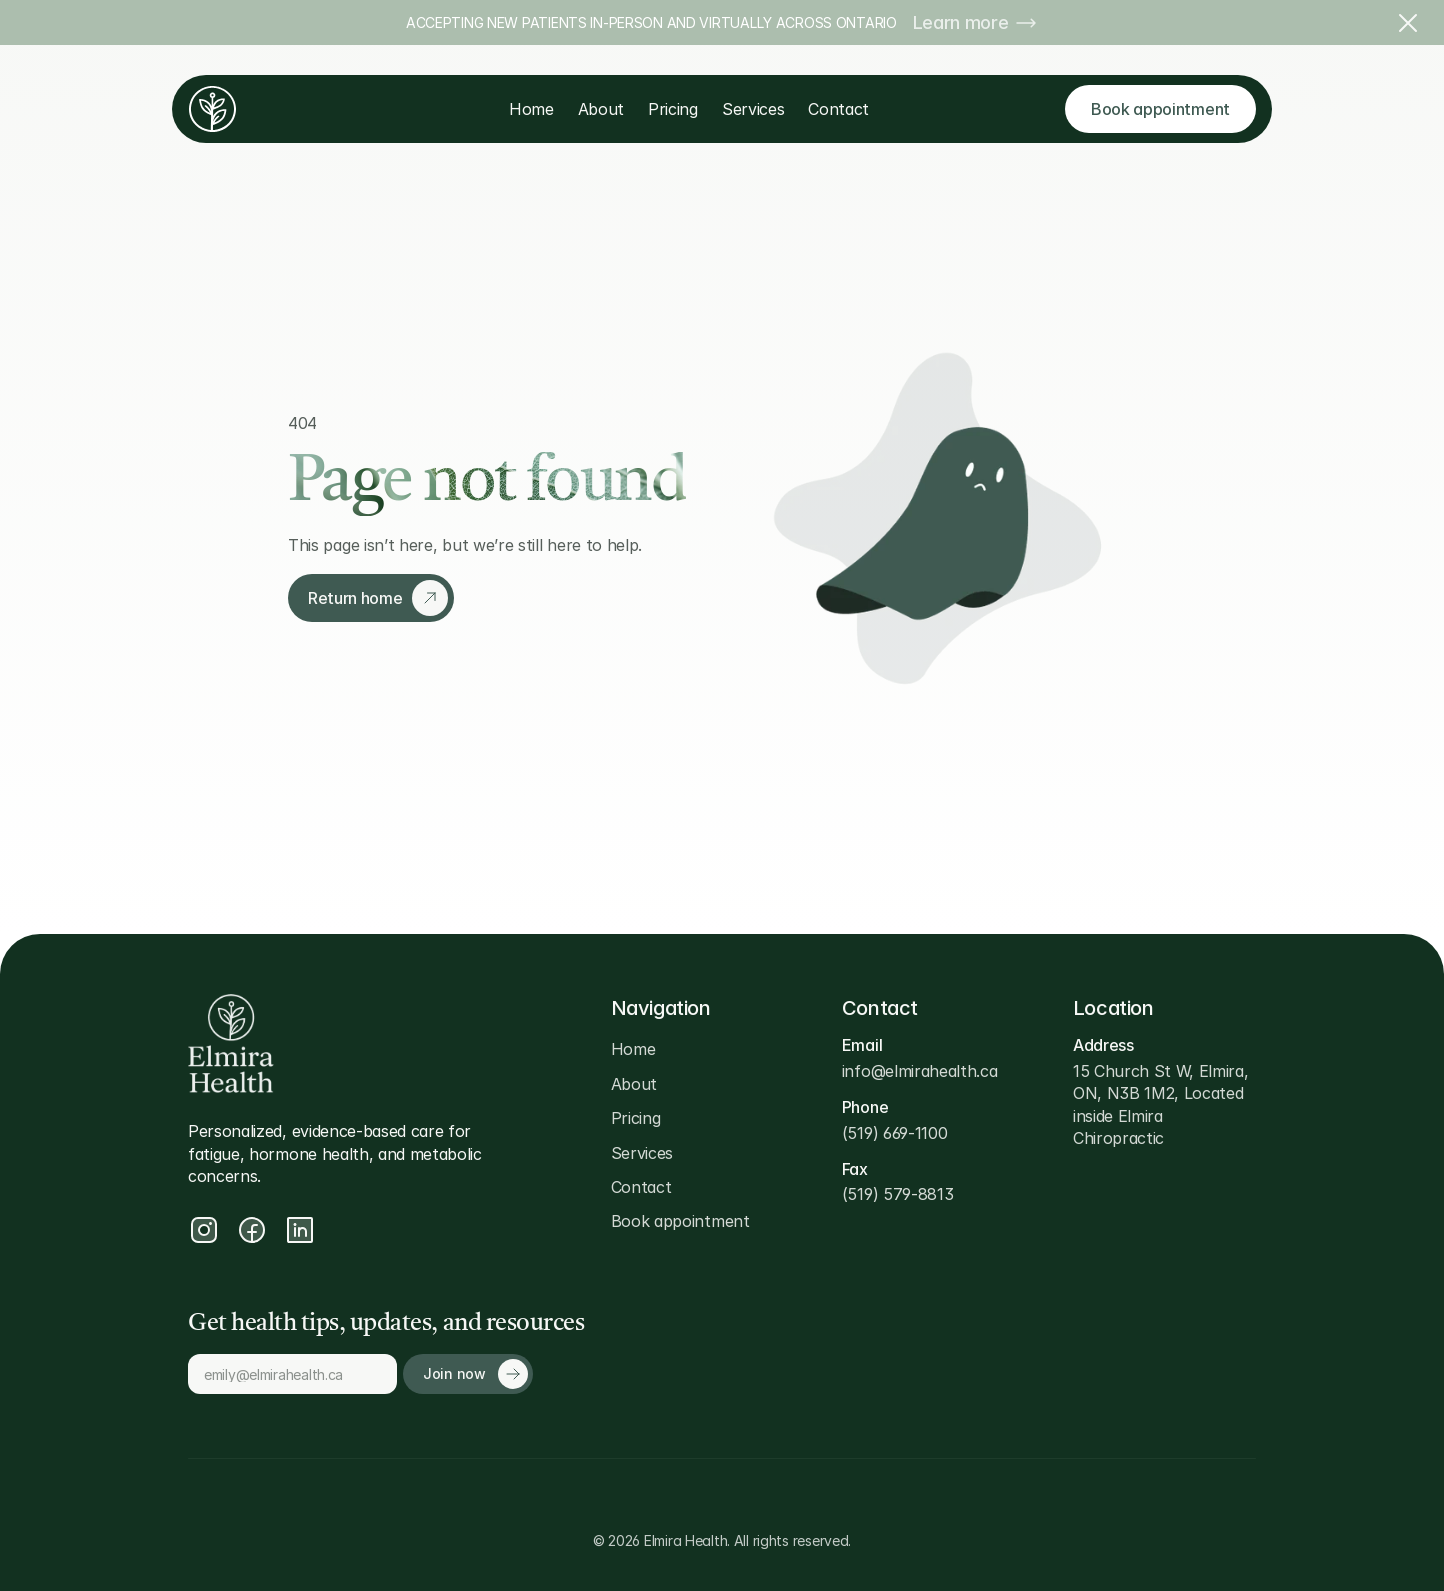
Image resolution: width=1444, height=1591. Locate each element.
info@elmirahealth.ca (920, 1071)
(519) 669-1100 (895, 1133)
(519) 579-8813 (898, 1194)
